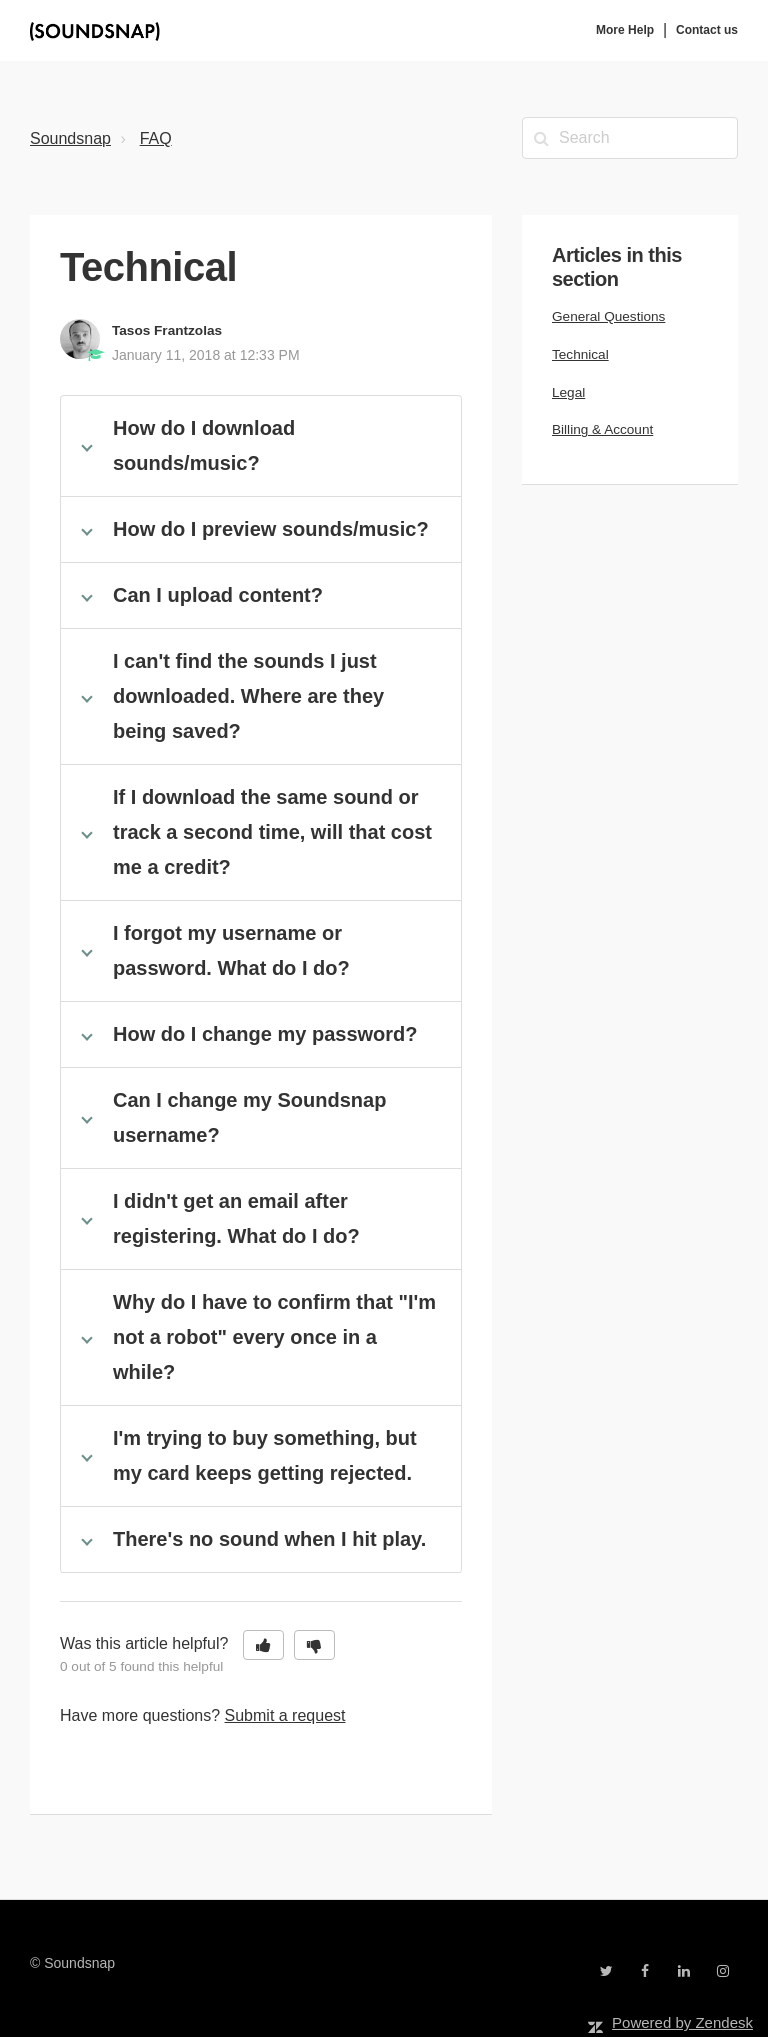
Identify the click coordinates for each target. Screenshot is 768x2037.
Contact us (707, 30)
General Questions (608, 316)
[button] (263, 1645)
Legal (568, 392)
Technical (580, 354)
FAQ (156, 138)
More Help (625, 30)
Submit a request (285, 1715)
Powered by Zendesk (682, 2022)
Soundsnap (70, 138)
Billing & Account (602, 429)
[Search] (630, 138)
